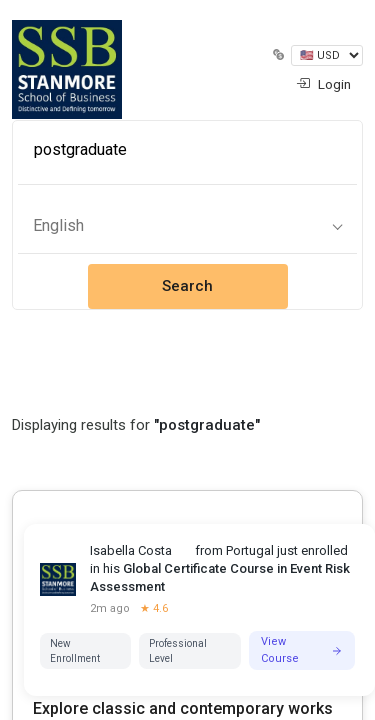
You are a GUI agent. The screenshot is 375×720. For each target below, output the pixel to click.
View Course (302, 650)
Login (323, 84)
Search (187, 286)
